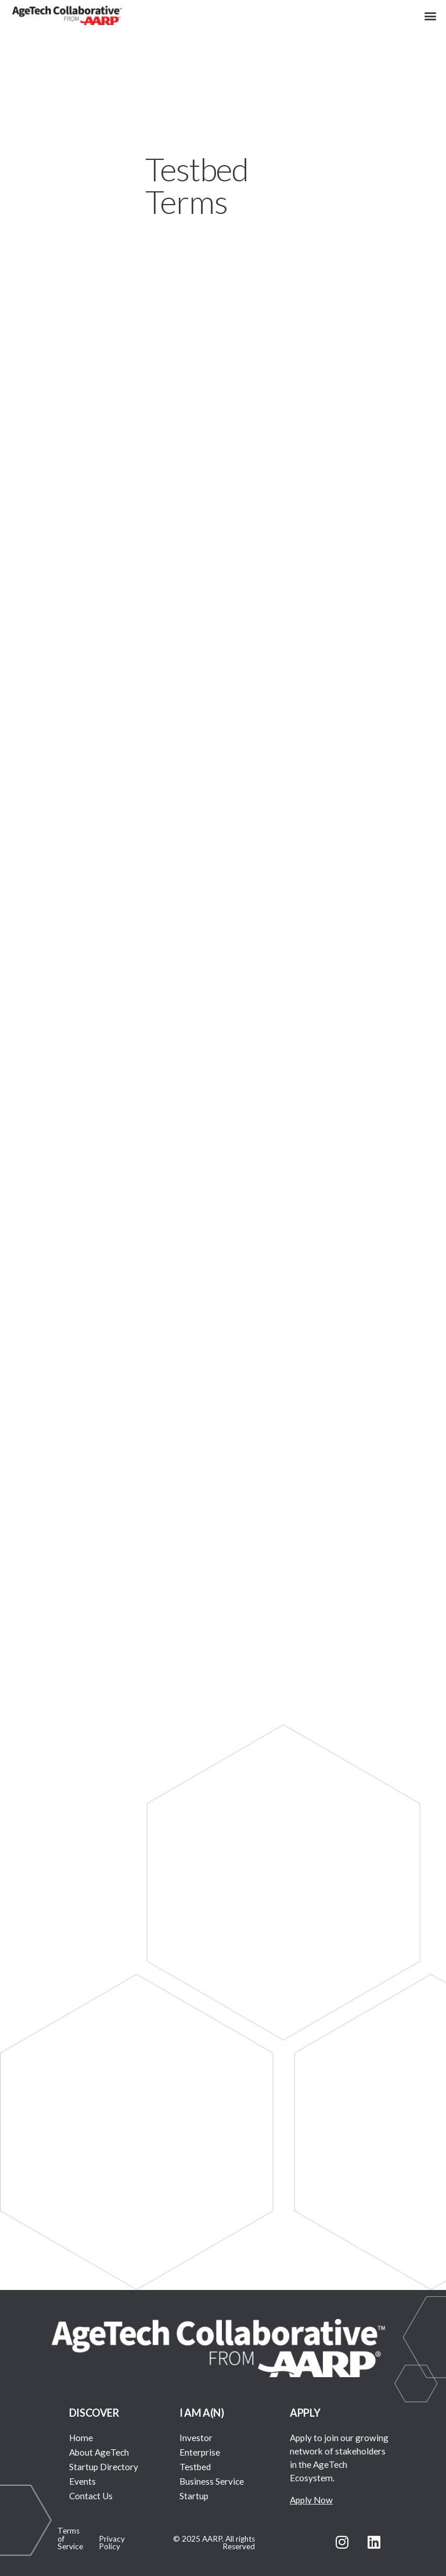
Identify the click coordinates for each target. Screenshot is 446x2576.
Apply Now (311, 2500)
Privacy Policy (112, 2543)
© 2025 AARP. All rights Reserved (214, 2543)
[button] (430, 15)
